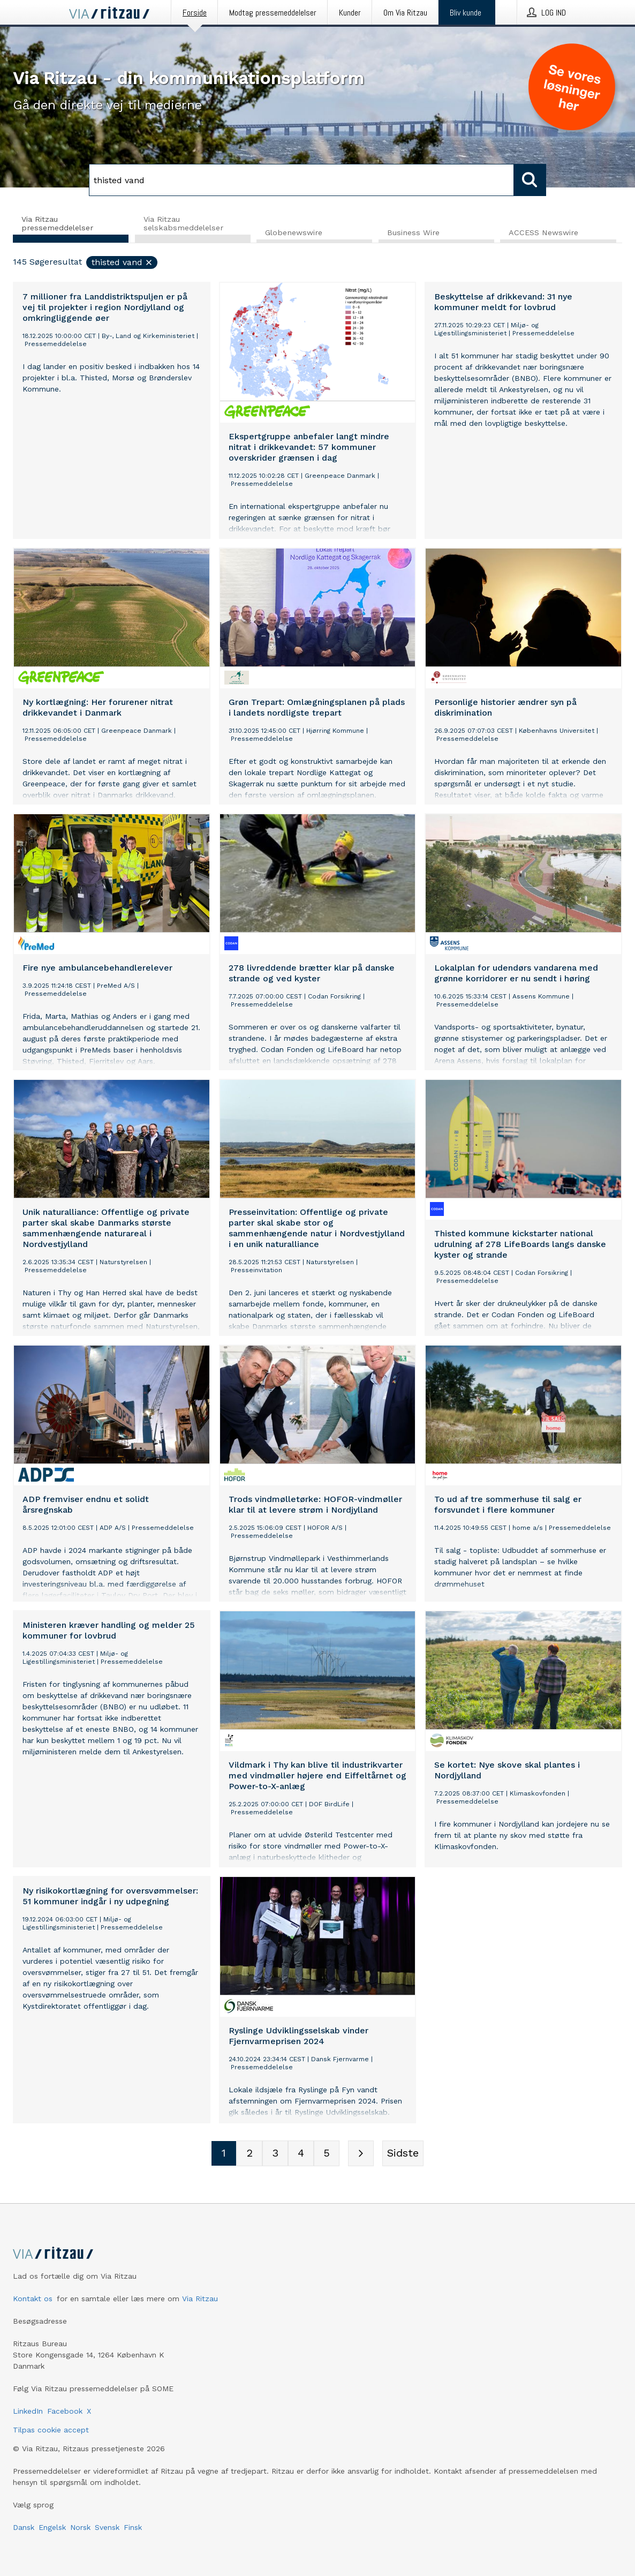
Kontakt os (32, 2298)
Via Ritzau (200, 2298)
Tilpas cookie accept (51, 2429)
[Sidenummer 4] (301, 2154)
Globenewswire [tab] (293, 233)
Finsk (133, 2527)
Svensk (107, 2527)
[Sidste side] (403, 2154)
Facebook (64, 2411)
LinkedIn (28, 2411)
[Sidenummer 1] (224, 2154)
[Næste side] (361, 2154)
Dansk (23, 2527)
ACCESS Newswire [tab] (543, 233)
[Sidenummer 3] (275, 2154)
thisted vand (122, 263)
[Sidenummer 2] (249, 2154)
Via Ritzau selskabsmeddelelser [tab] (183, 223)
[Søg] (301, 180)
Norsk (80, 2527)
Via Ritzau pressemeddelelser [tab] (57, 223)
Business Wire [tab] (413, 233)
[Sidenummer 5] (326, 2154)
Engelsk (52, 2527)
